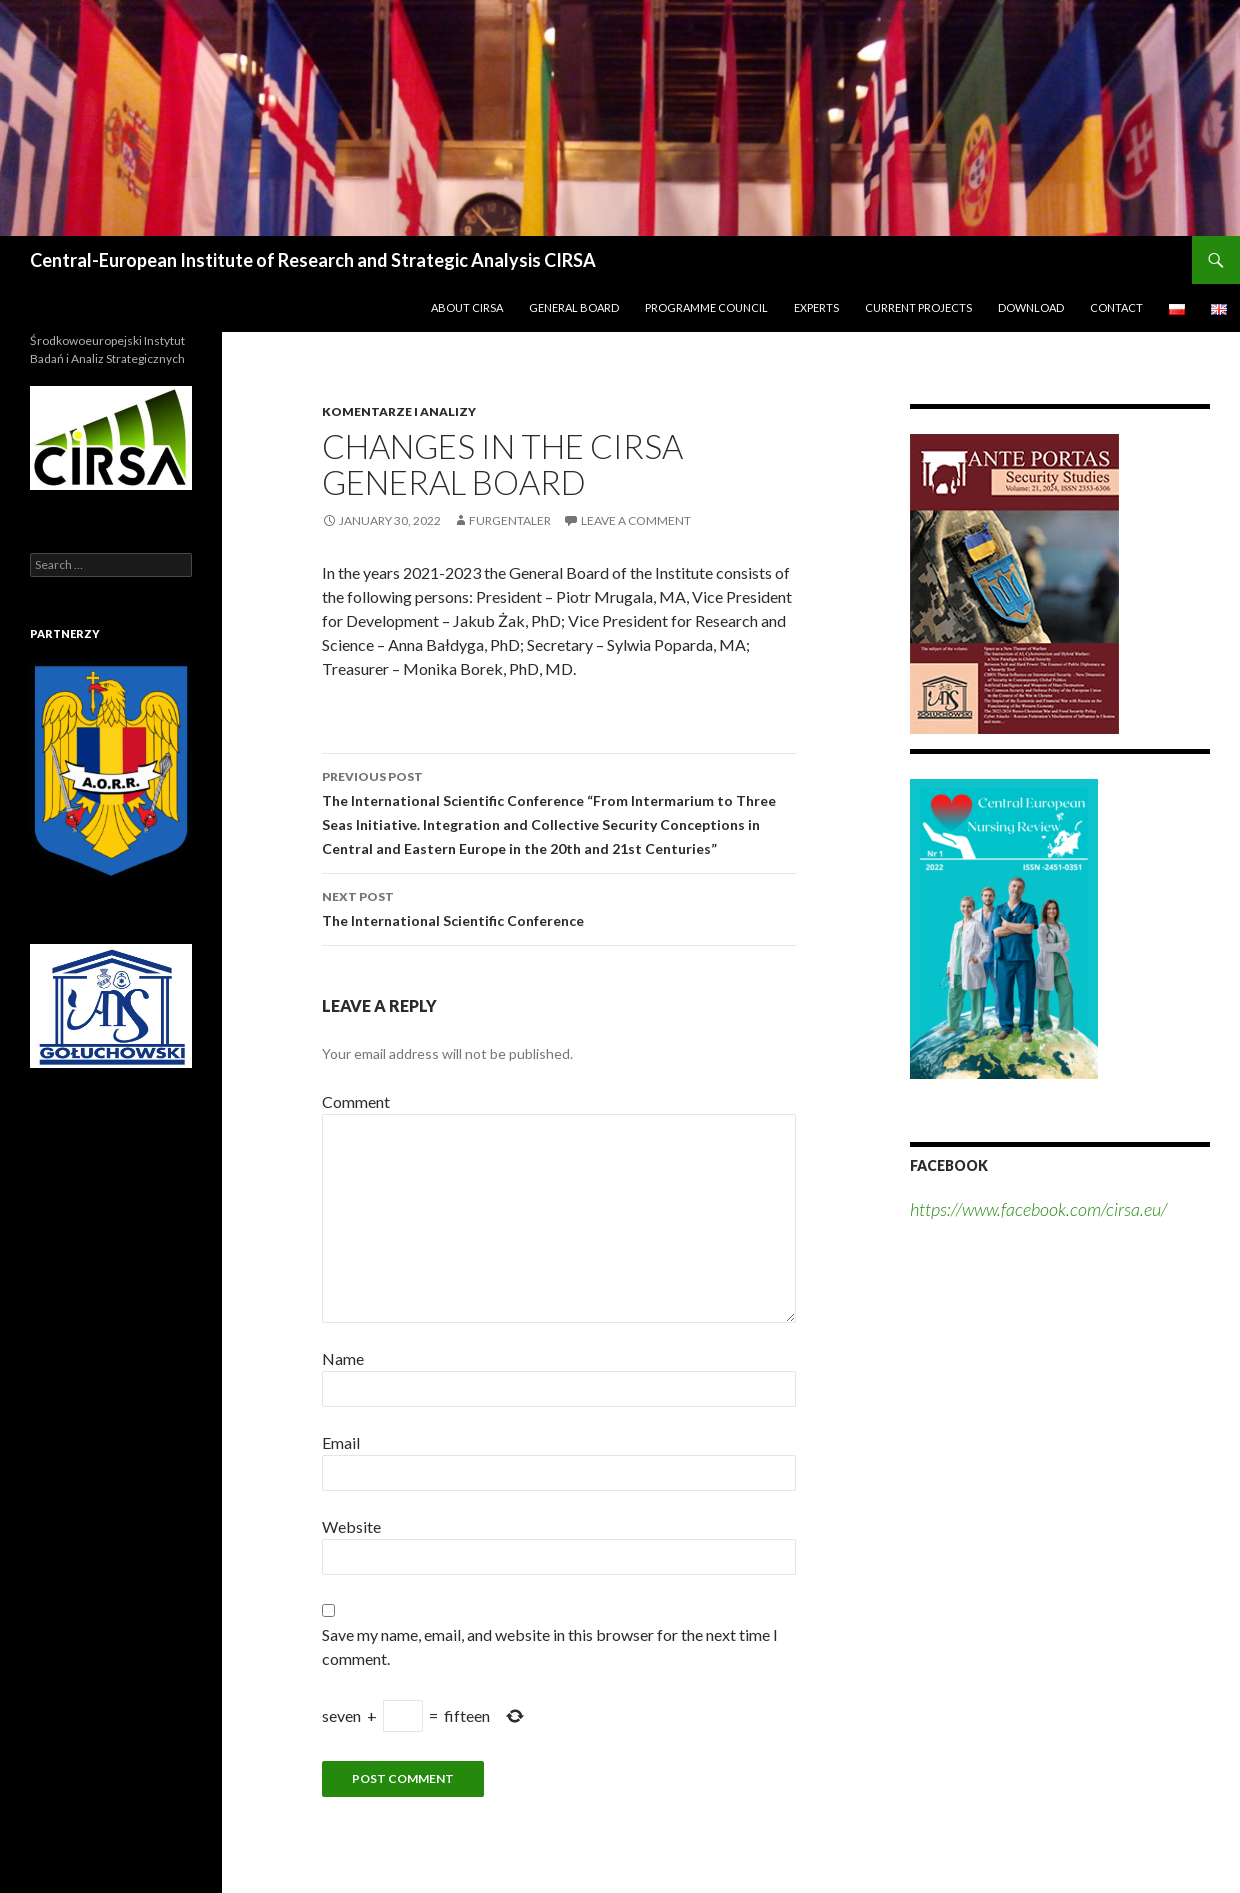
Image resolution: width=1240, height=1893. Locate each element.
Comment (356, 1101)
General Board (574, 307)
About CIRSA (467, 307)
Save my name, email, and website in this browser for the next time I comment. (550, 1646)
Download (1031, 307)
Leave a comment (636, 520)
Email (341, 1442)
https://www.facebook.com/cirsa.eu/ (1038, 1209)
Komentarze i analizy (399, 411)
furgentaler (510, 520)
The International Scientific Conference (559, 907)
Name (343, 1358)
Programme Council (706, 307)
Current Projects (918, 307)
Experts (816, 307)
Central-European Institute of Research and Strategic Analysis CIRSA (313, 260)
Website (351, 1526)
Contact (1116, 307)
